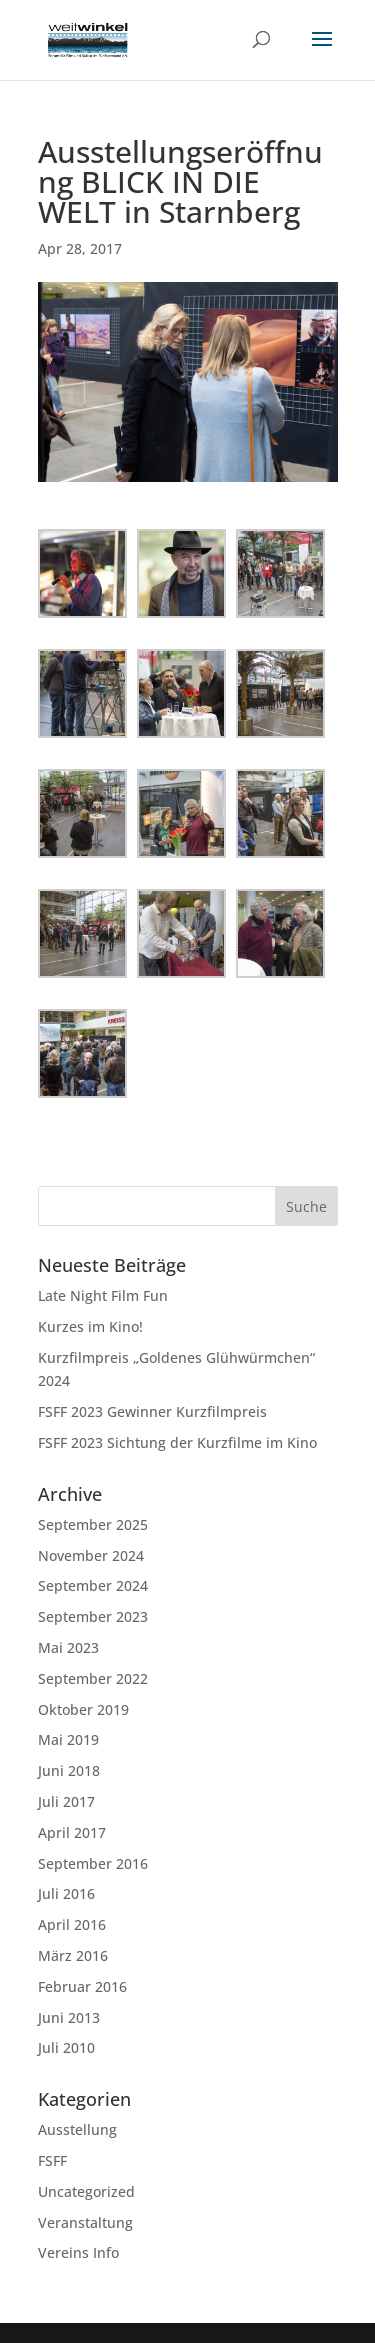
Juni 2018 (69, 1770)
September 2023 (93, 1616)
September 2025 (93, 1524)
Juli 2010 (66, 2047)
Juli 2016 (66, 1893)
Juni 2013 (69, 2017)
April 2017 (72, 1832)
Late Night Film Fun (103, 1295)
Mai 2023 (68, 1647)
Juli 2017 (66, 1801)
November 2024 (91, 1555)
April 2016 (72, 1924)
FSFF (52, 2160)
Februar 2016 (82, 1986)
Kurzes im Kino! (90, 1326)
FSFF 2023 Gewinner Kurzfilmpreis (152, 1411)
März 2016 (73, 1955)
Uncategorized (86, 2191)
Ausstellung (77, 2129)
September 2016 (93, 1863)
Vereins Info (78, 2252)
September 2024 (93, 1585)
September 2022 (93, 1678)
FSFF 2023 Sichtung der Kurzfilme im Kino (177, 1442)
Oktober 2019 (83, 1709)
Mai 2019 (68, 1739)
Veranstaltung (85, 2222)
